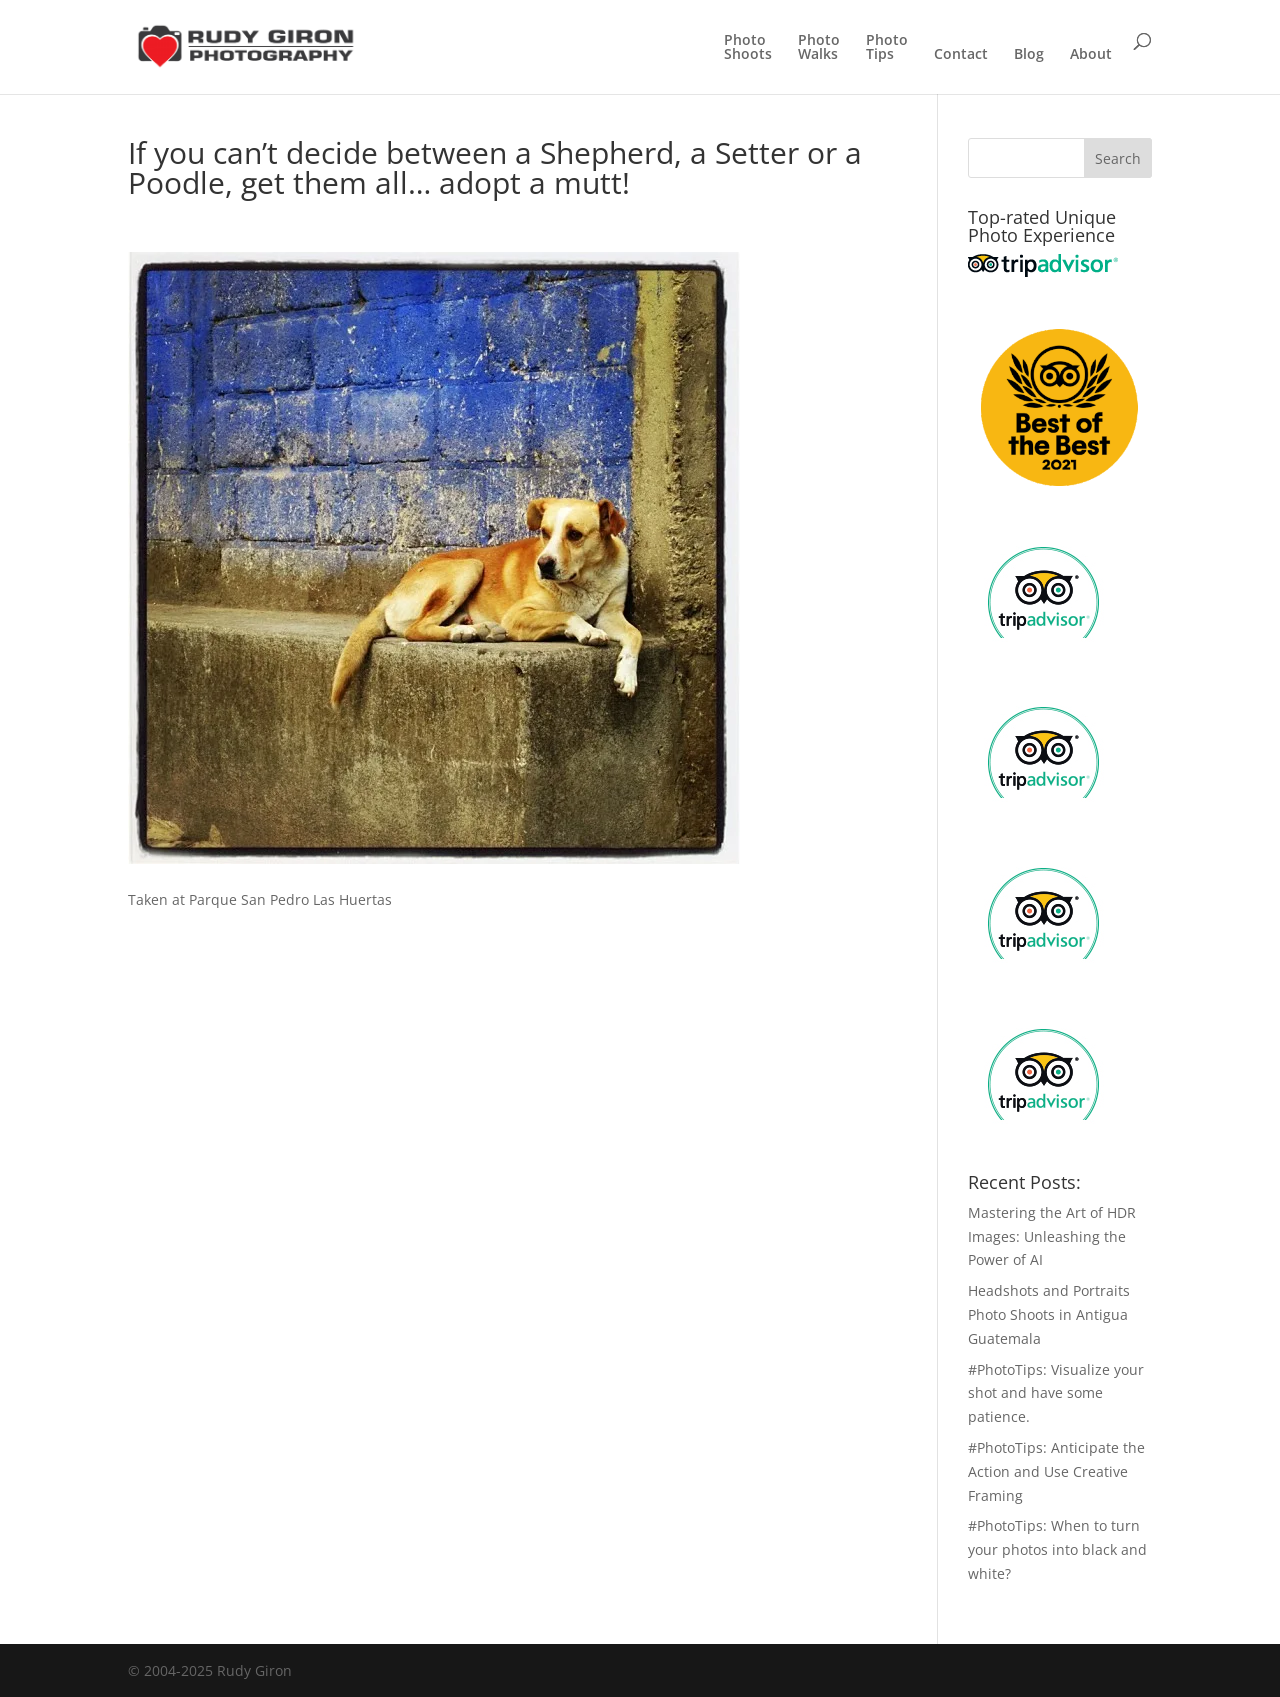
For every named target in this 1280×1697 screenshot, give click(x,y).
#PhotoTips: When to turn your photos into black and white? (1057, 1549)
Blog (1029, 55)
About (1091, 55)
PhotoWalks (819, 48)
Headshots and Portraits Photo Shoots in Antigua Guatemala (1049, 1314)
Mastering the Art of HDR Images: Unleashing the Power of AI (1052, 1236)
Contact (961, 55)
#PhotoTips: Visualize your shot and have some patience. (1056, 1393)
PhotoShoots (748, 48)
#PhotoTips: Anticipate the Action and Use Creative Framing (1056, 1471)
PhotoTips (887, 48)
